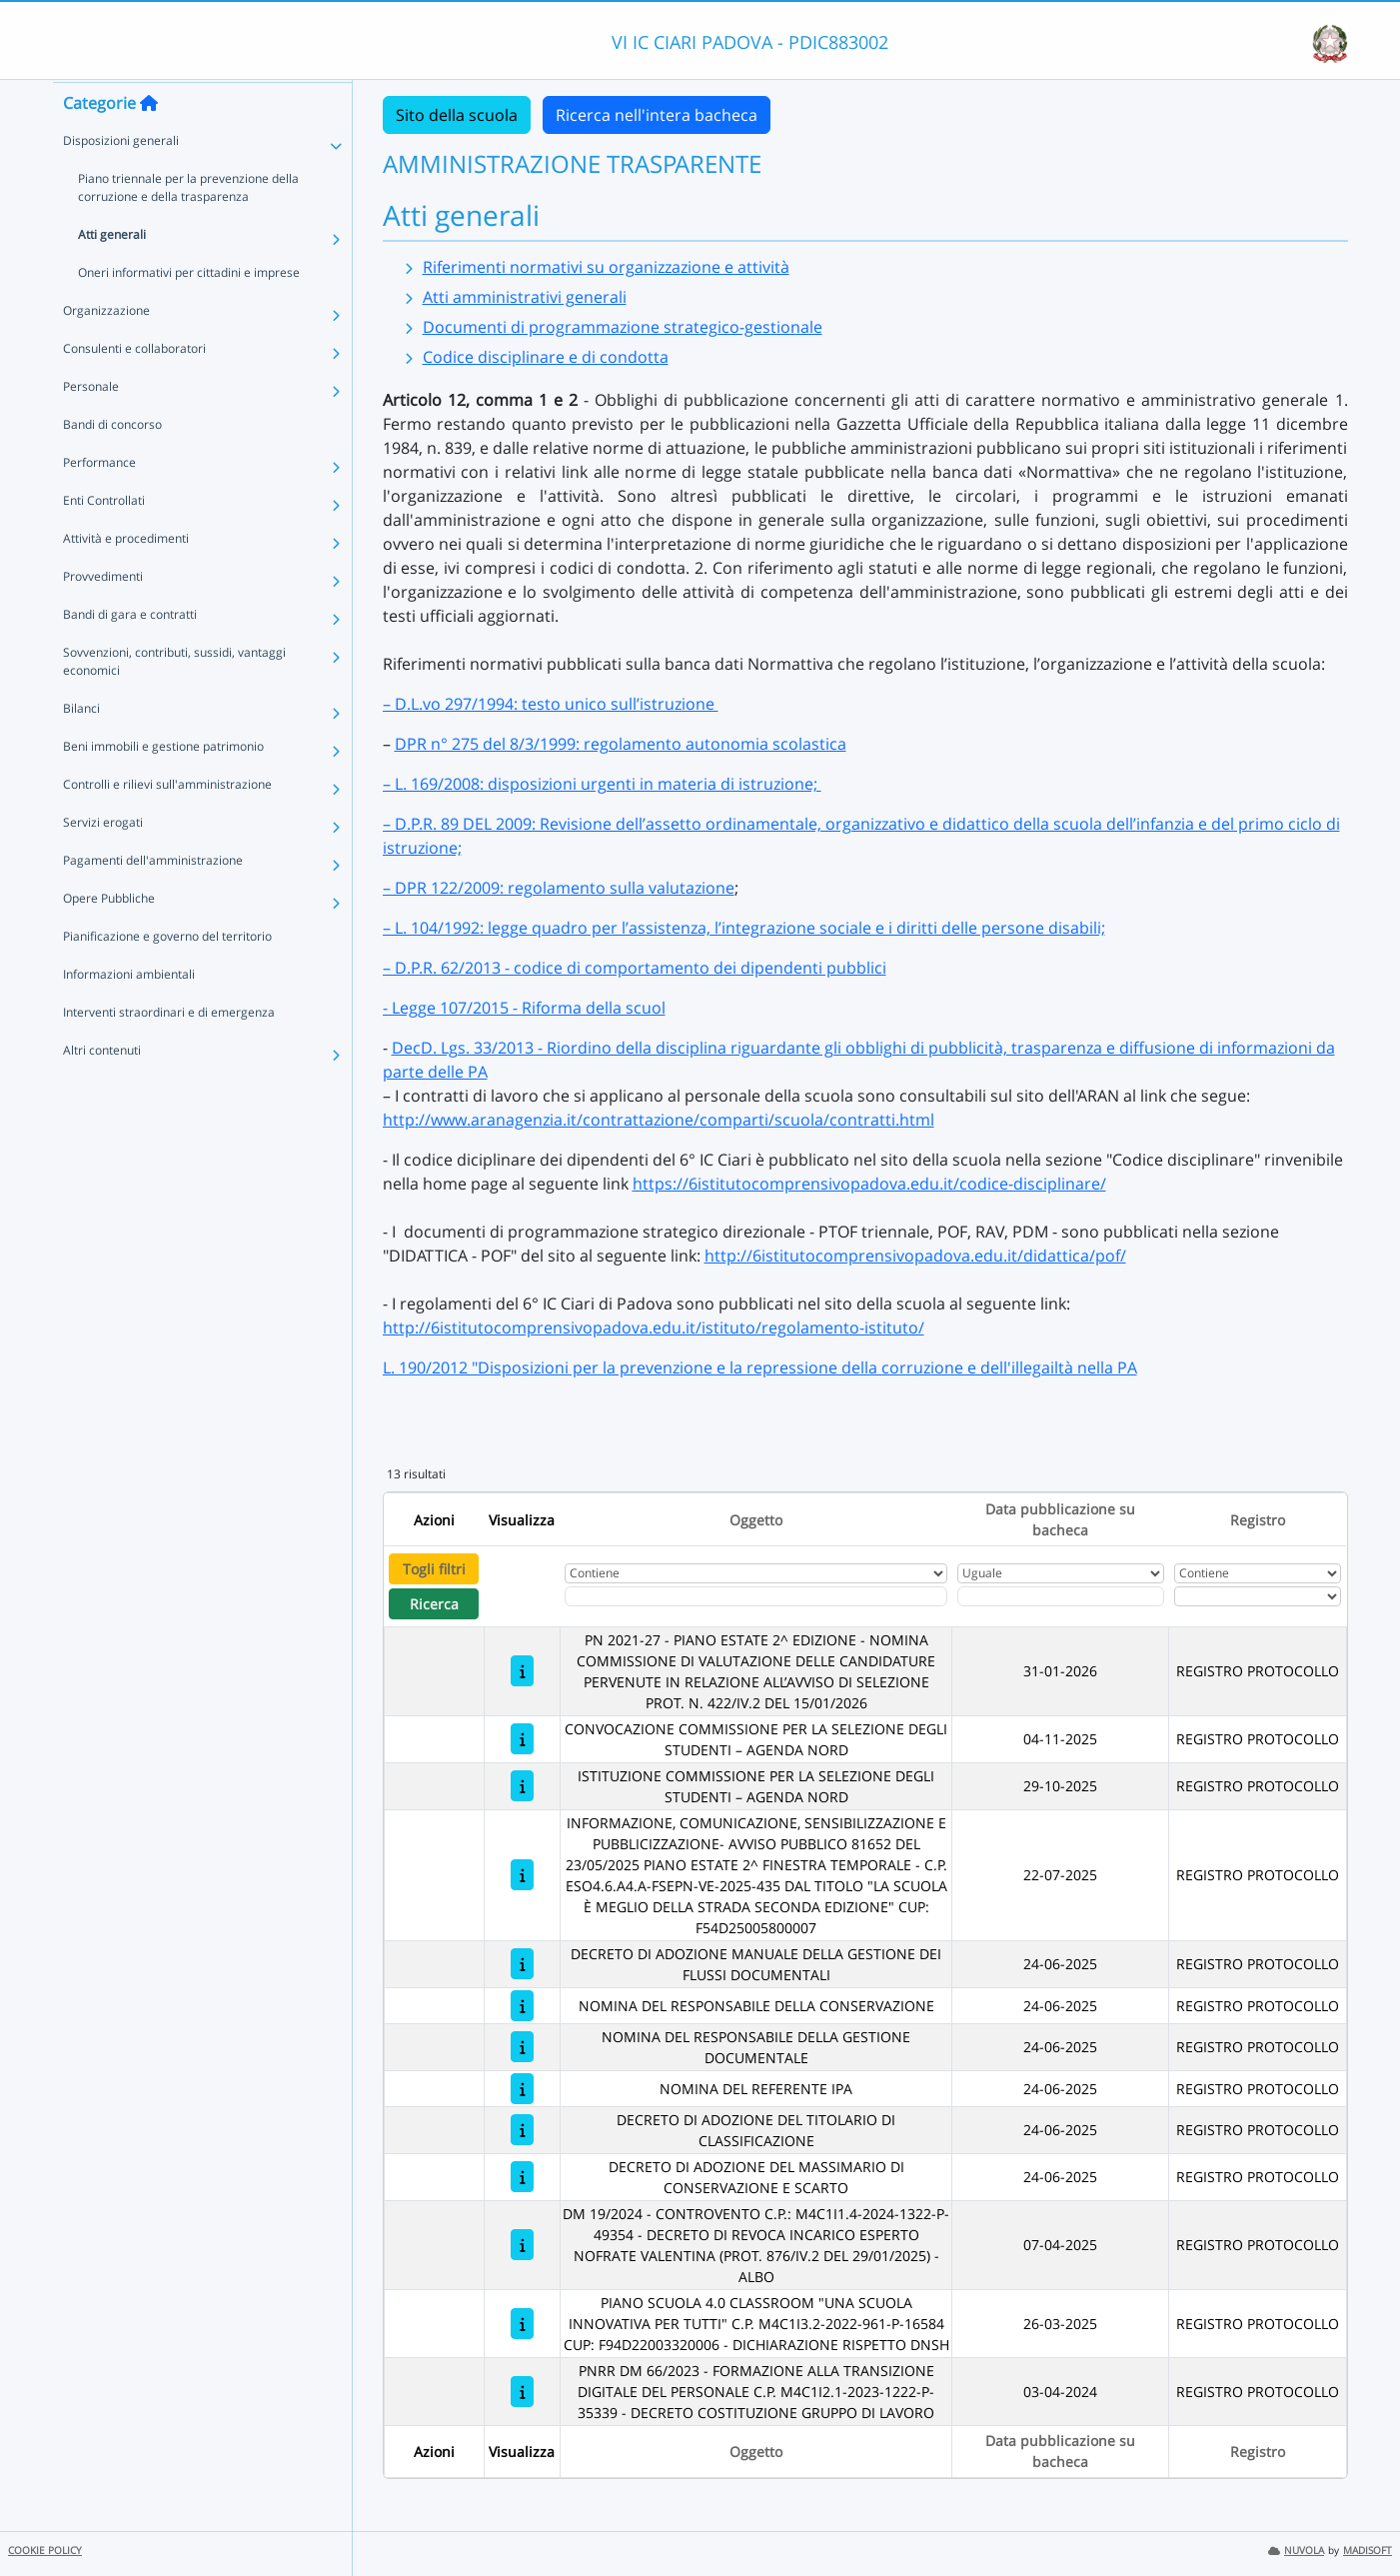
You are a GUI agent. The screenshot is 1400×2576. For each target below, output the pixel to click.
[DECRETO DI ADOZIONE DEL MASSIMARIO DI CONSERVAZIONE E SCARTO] (522, 2176)
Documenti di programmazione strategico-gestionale (622, 327)
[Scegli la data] (1061, 1596)
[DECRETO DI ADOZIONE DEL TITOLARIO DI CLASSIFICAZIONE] (522, 2129)
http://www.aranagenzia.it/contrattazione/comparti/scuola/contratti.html (658, 1120)
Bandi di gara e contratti (130, 652)
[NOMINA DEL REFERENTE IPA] (522, 2088)
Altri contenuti (102, 1088)
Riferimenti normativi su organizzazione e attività (606, 267)
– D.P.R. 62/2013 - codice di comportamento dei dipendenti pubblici (634, 968)
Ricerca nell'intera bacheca (656, 115)
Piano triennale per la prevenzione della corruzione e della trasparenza (188, 225)
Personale (91, 424)
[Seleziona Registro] (1258, 1596)
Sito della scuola (457, 115)
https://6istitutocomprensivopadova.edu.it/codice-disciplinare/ (869, 1184)
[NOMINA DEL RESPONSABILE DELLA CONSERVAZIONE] (522, 2005)
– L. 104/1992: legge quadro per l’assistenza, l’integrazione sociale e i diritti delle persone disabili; (744, 928)
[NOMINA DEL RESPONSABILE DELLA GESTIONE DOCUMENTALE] (522, 2046)
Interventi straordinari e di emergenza (169, 1050)
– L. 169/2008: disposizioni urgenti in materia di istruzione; (602, 784)
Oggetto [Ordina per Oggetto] (755, 1519)
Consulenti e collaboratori (134, 386)
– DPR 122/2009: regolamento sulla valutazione (558, 888)
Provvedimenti (103, 614)
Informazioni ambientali (129, 1012)
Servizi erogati (103, 860)
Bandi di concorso (112, 462)
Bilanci (81, 746)
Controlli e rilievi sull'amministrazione (167, 822)
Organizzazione (106, 348)
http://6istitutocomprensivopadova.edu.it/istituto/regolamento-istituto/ (653, 1327)
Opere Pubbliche (109, 936)
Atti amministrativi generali (525, 297)
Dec (406, 1048)
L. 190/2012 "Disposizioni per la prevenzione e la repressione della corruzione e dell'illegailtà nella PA (760, 1367)
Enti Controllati (104, 538)
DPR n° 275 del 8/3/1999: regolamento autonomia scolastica (620, 744)
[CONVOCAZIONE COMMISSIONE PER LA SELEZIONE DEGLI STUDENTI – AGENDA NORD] (522, 1738)
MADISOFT (1367, 2550)
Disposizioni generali (121, 178)
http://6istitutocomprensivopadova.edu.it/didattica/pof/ (915, 1256)
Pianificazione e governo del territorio (167, 974)
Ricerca (434, 1603)
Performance (99, 500)
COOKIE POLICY (45, 2550)
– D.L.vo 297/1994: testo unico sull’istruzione (550, 704)
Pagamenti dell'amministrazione (153, 898)
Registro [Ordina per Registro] (1257, 1519)
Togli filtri (434, 1568)
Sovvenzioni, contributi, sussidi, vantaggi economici (174, 699)
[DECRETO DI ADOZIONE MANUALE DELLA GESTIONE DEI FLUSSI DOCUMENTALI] (522, 1963)
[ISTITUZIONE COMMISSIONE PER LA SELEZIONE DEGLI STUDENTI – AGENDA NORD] (522, 1785)
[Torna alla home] (149, 141)
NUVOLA (1296, 2550)
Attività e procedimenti (126, 576)
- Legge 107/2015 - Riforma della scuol (524, 1008)
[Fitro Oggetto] (756, 1596)
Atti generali (112, 272)
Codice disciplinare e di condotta (546, 357)
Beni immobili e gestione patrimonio (163, 784)
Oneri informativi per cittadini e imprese (189, 310)
